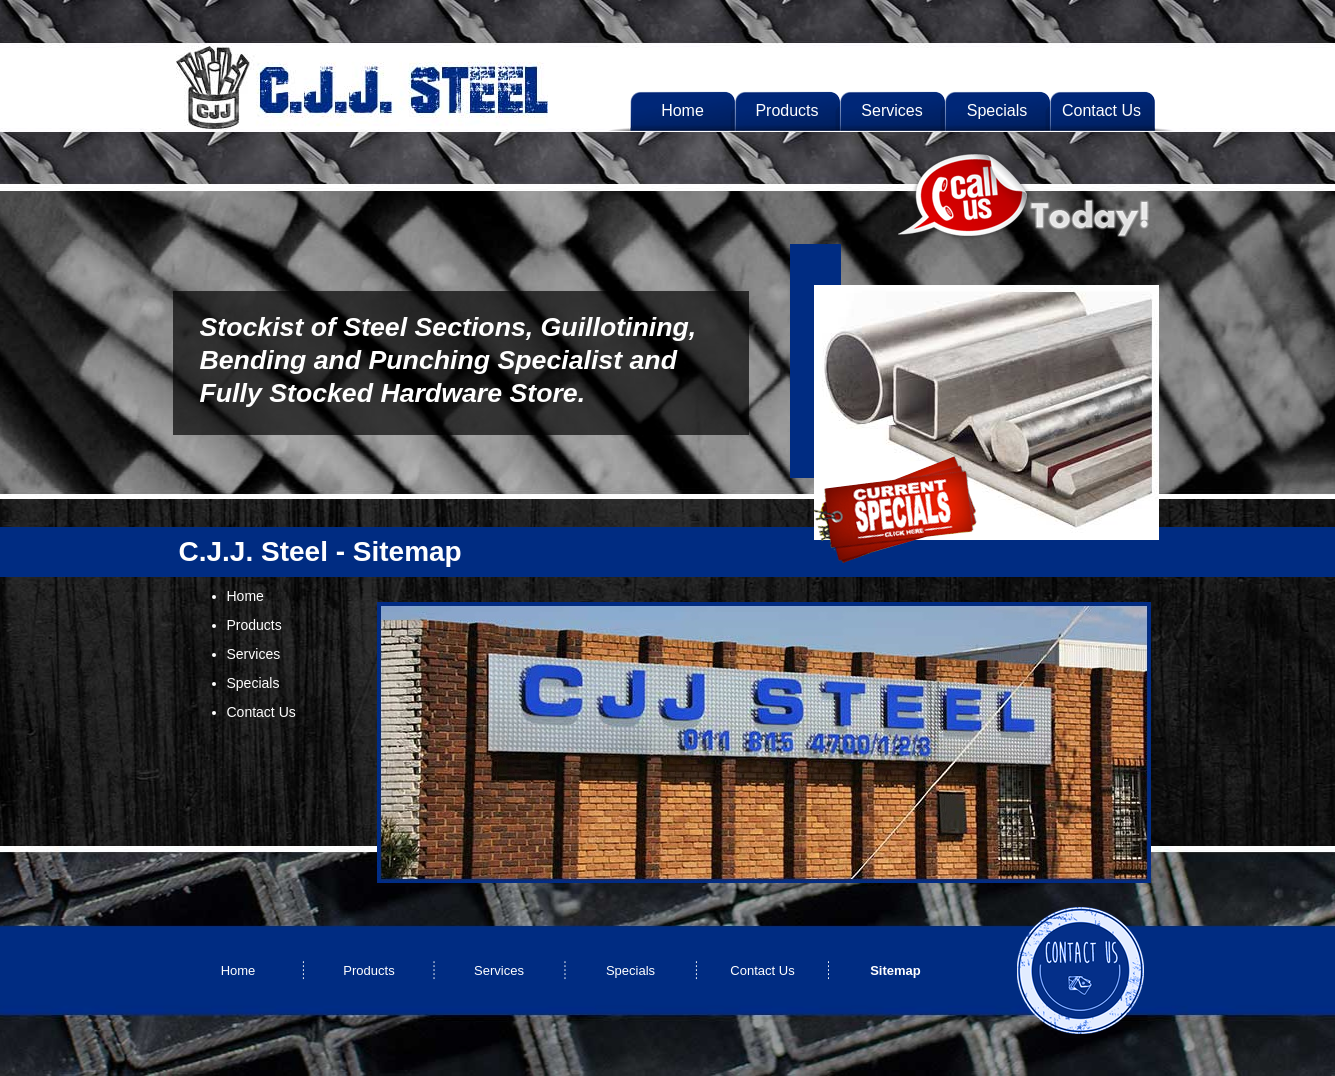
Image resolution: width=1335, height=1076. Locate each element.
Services (254, 654)
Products (254, 625)
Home (245, 596)
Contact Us (261, 712)
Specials (253, 683)
